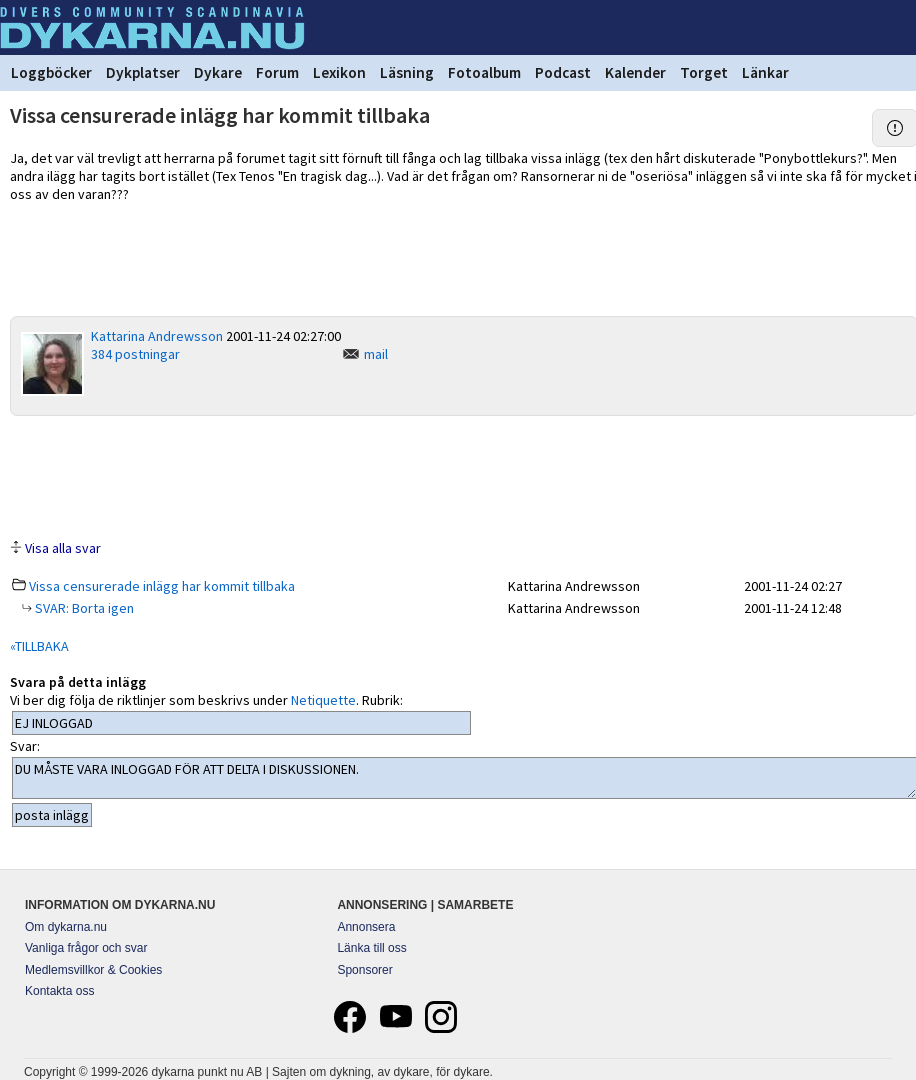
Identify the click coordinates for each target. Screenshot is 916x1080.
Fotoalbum (484, 72)
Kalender (635, 72)
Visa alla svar (63, 548)
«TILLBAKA (39, 646)
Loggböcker (51, 72)
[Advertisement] (464, 476)
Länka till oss (371, 948)
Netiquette (323, 700)
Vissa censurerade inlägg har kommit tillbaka (162, 586)
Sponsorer (364, 970)
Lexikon (339, 72)
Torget (704, 72)
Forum (277, 72)
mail (376, 354)
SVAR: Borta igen (83, 608)
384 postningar (135, 354)
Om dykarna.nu (66, 927)
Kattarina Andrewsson (157, 336)
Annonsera (366, 927)
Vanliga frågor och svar (86, 948)
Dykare (218, 72)
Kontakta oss (59, 991)
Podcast (563, 72)
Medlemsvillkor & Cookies (93, 970)
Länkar (765, 72)
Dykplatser (143, 72)
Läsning (407, 72)
